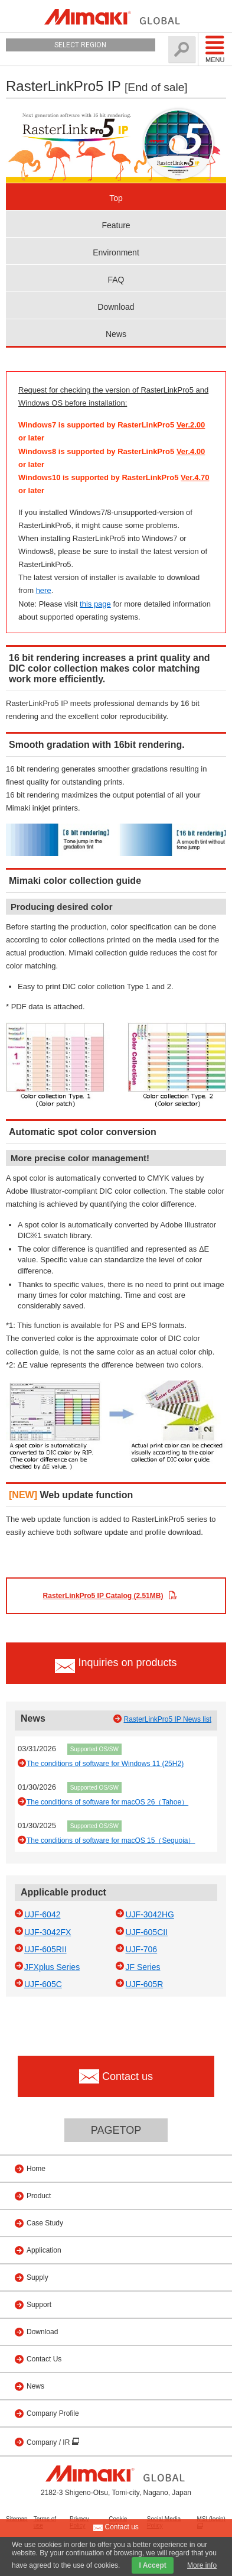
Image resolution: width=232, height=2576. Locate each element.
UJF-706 (141, 1949)
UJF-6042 (42, 1914)
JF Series (142, 1967)
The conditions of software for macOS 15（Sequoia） (111, 1840)
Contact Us (44, 2359)
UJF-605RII (45, 1949)
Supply (37, 2277)
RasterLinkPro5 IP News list (168, 1719)
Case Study (45, 2223)
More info (202, 2565)
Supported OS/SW (94, 1749)
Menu (215, 49)
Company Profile (53, 2413)
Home (36, 2169)
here (43, 590)
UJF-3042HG (149, 1914)
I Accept (152, 2565)
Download (115, 307)
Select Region (80, 45)
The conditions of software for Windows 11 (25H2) (105, 1764)
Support (39, 2304)
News (116, 334)
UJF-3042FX (47, 1932)
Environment (116, 252)
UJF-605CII (146, 1932)
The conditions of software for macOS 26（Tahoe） (107, 1802)
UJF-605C (43, 1984)
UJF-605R (144, 1984)
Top (116, 198)
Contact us (116, 2527)
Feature (116, 225)
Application (44, 2250)
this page (95, 604)
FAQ (115, 279)
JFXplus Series (52, 1967)
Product (39, 2196)
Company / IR (49, 2442)
